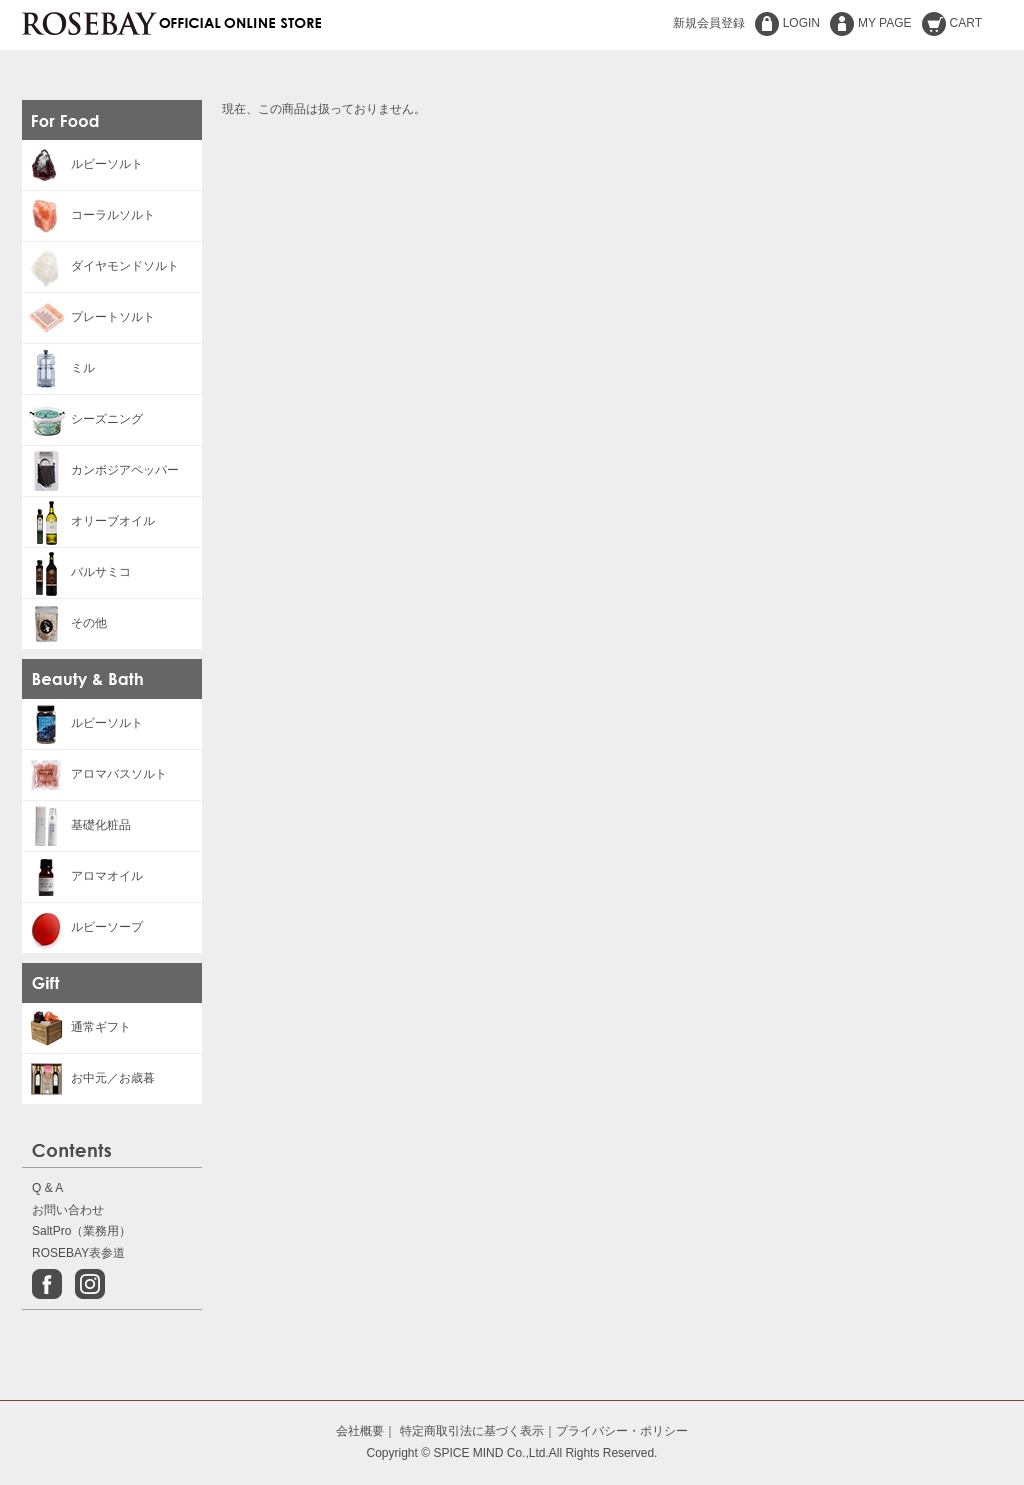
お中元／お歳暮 (88, 1078)
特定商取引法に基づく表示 (472, 1431)
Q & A (47, 1188)
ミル (58, 368)
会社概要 (360, 1431)
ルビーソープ (82, 927)
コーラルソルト (88, 215)
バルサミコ (76, 572)
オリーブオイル (88, 521)
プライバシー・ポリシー (622, 1431)
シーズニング (82, 419)
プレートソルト (88, 317)
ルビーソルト (82, 164)
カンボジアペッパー (100, 470)
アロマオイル (82, 876)
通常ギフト (76, 1027)
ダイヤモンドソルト (100, 266)
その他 (64, 623)
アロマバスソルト (94, 774)
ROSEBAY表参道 (78, 1253)
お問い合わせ (68, 1210)
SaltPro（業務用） (81, 1231)
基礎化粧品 (76, 825)
